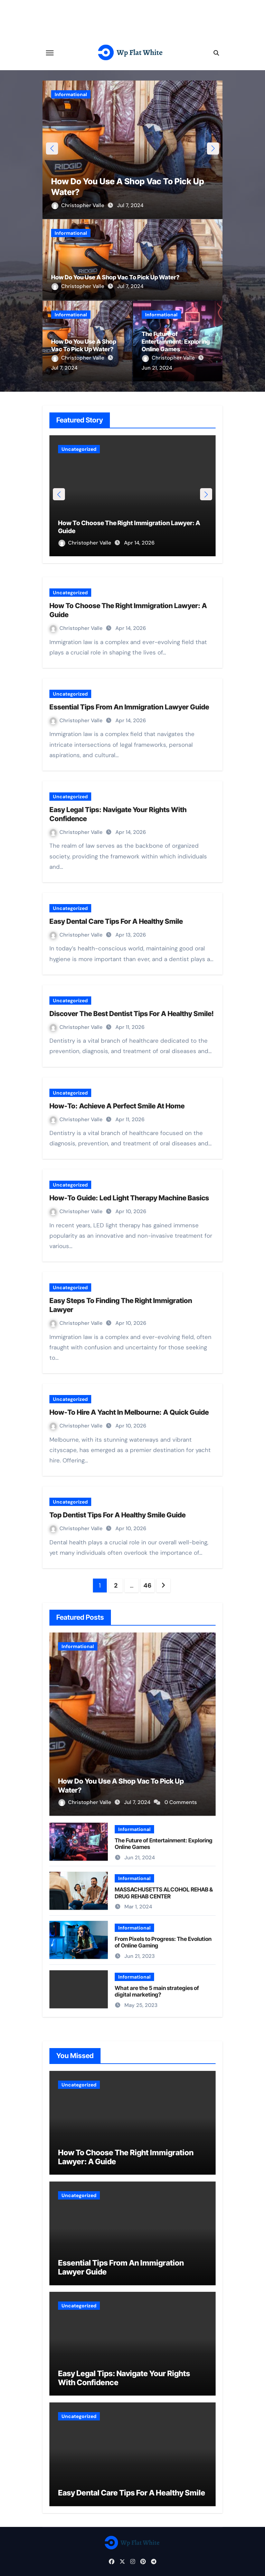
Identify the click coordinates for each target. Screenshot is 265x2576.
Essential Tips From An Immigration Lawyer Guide (129, 707)
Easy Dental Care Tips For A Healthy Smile (116, 921)
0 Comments (180, 1802)
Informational (71, 94)
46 (147, 1585)
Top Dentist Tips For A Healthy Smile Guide (117, 1515)
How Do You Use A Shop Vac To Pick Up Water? (115, 277)
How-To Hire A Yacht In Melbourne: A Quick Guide (129, 1412)
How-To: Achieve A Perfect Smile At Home (116, 1106)
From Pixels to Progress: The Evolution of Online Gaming (163, 1942)
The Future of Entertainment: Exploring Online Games (176, 342)
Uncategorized (78, 449)
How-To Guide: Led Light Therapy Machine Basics (129, 1198)
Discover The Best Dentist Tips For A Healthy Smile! (131, 1014)
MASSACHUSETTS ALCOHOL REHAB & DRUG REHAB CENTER (164, 1892)
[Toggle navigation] (50, 52)
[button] (213, 148)
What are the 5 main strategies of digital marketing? (157, 1991)
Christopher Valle (78, 205)
